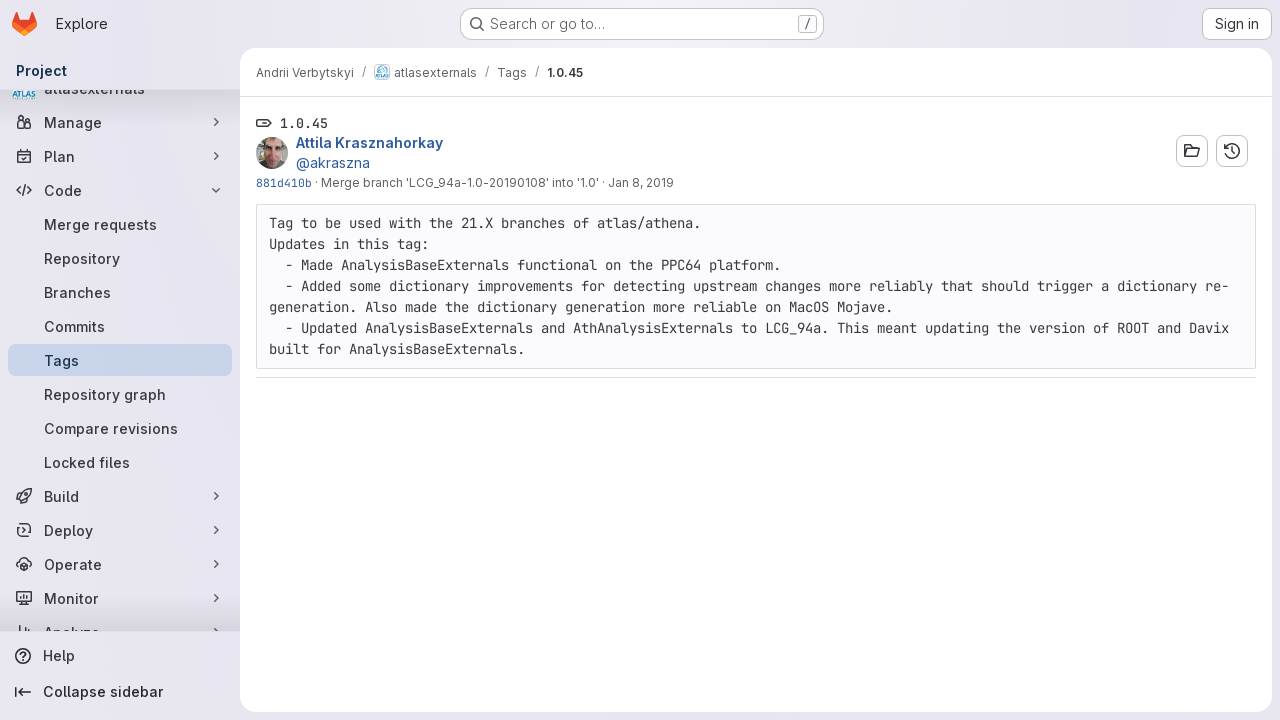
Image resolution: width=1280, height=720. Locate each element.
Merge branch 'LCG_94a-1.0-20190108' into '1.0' (460, 182)
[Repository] (120, 258)
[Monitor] (120, 598)
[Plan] (120, 156)
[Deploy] (120, 530)
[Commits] (120, 326)
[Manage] (120, 122)
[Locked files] (120, 462)
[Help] (120, 656)
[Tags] (120, 360)
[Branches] (120, 292)
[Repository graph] (120, 394)
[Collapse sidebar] (120, 692)
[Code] (120, 190)
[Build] (120, 496)
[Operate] (120, 564)
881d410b (284, 182)
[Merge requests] (120, 224)
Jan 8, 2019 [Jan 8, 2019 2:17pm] (641, 182)
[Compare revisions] (120, 428)
